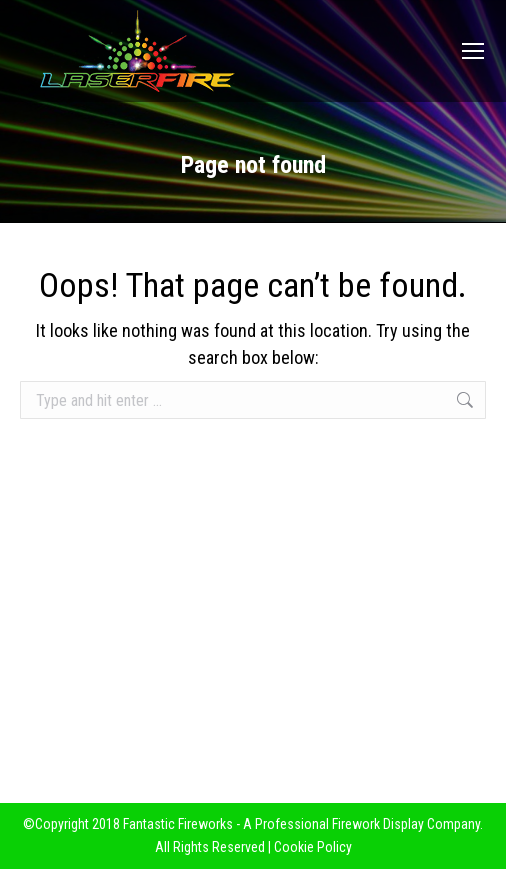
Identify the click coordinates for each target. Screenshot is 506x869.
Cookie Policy (313, 847)
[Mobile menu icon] (473, 51)
